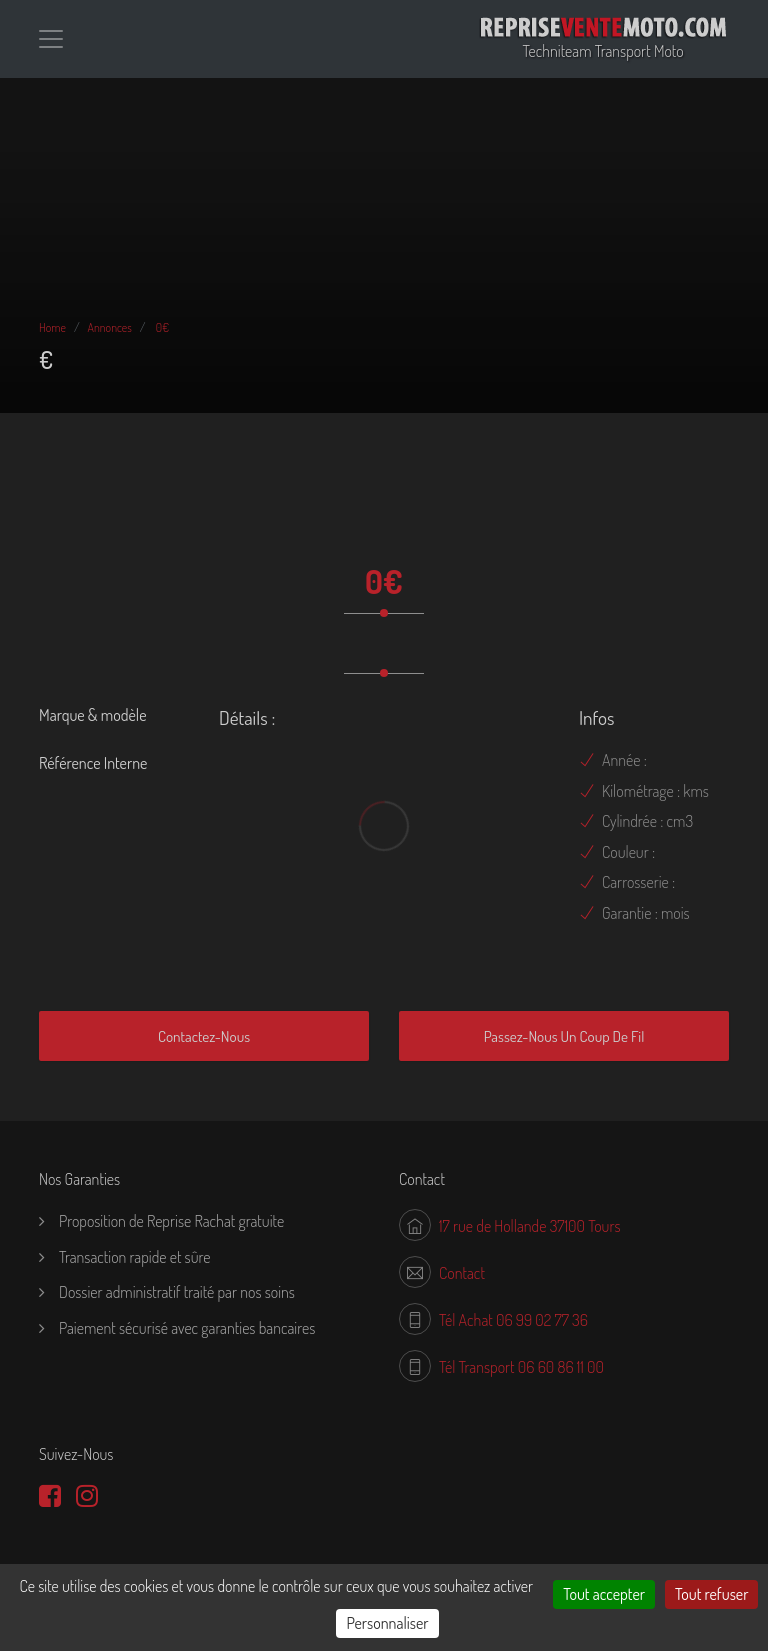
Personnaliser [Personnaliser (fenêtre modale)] (387, 1623)
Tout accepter (604, 1594)
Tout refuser (711, 1594)
